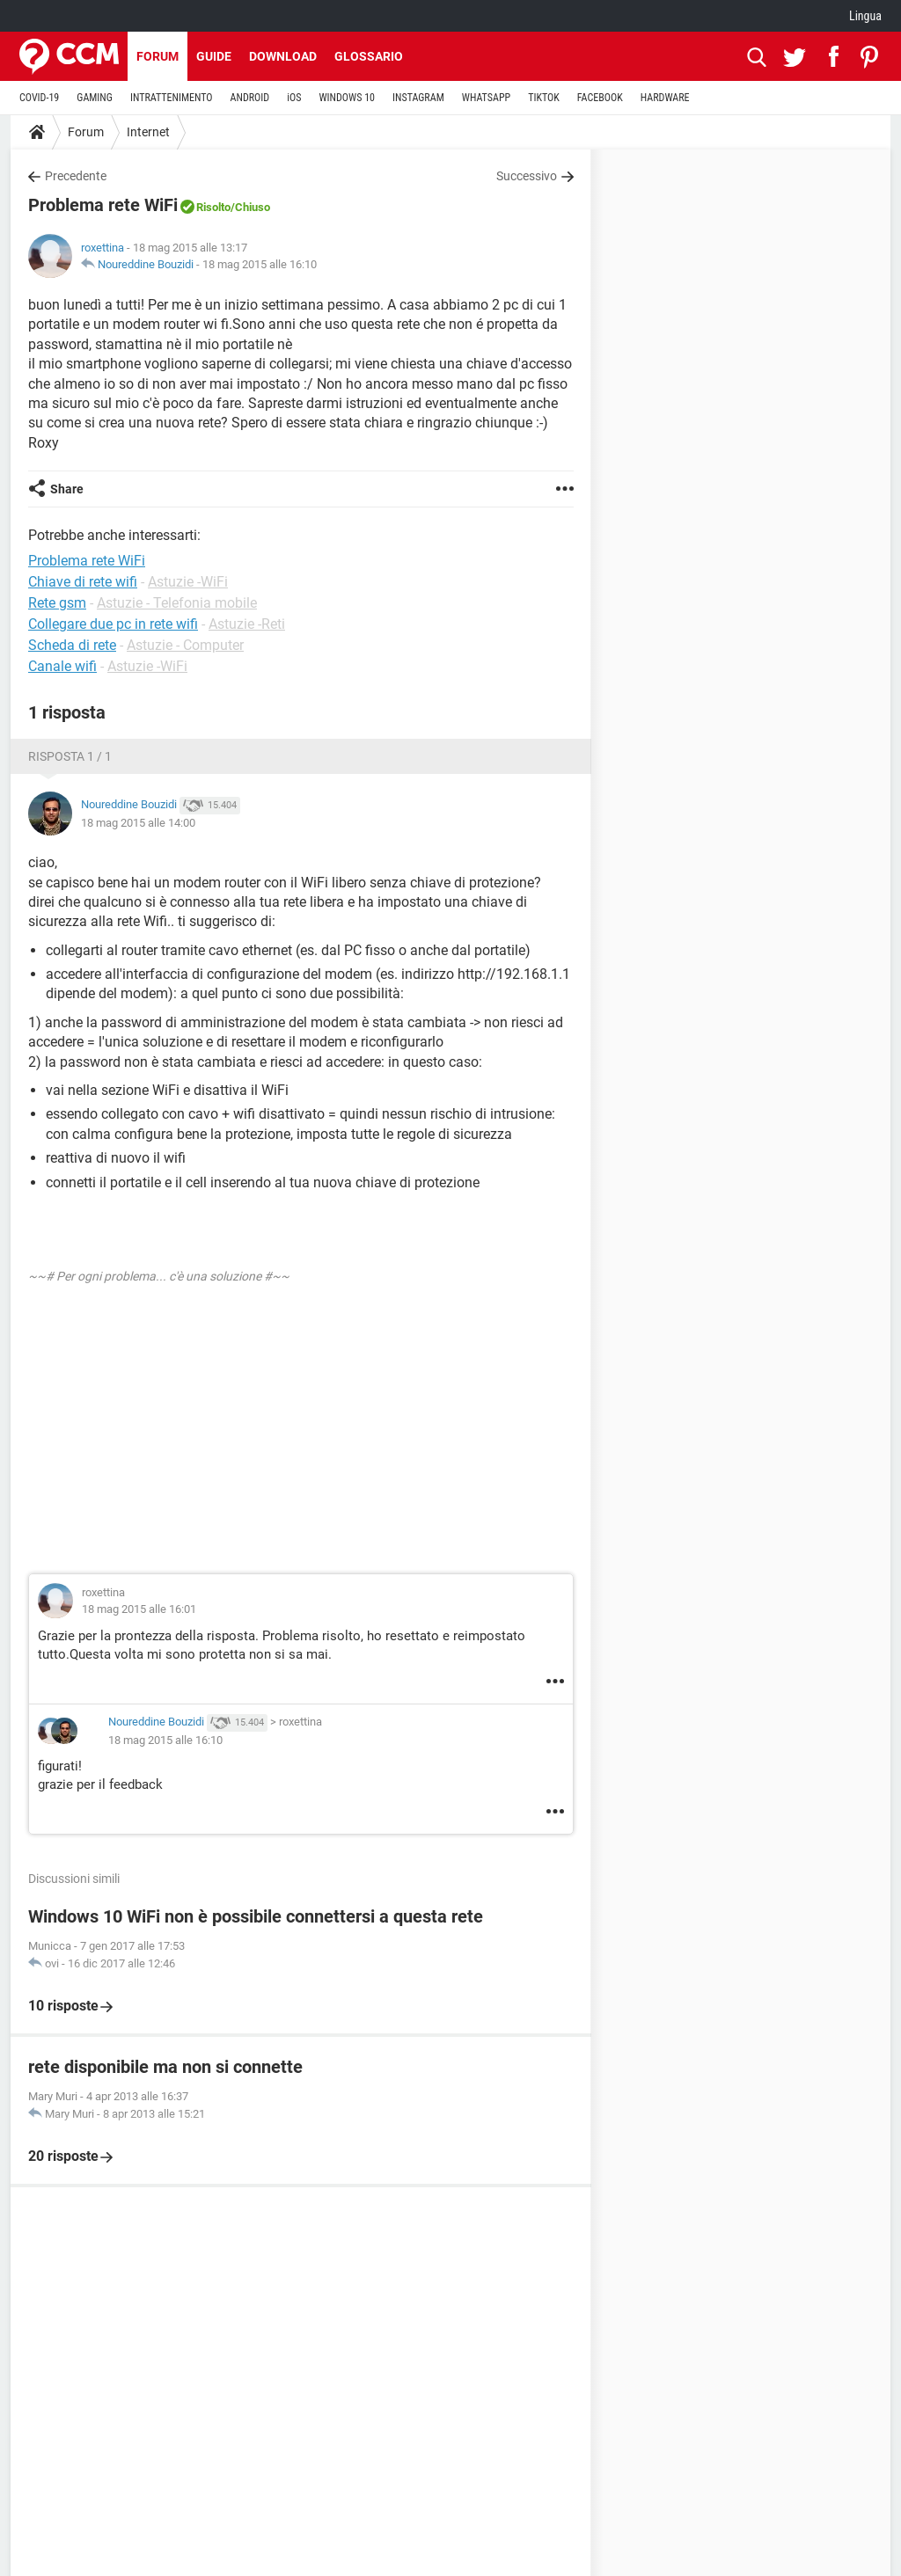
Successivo (526, 176)
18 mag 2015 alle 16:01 (139, 1609)
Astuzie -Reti (247, 624)
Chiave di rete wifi (82, 581)
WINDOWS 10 (347, 97)
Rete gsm (57, 603)
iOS (294, 97)
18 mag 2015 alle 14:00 (138, 822)
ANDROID (250, 97)
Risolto (213, 207)
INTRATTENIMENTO (171, 97)
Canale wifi (62, 666)
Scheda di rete (72, 645)
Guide (213, 56)
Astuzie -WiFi (188, 581)
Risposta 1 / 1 (70, 756)
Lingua (865, 16)
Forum (157, 56)
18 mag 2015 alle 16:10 (259, 264)
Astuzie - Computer (185, 645)
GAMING (95, 97)
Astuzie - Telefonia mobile (177, 603)
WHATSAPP (486, 97)
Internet (148, 132)
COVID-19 (39, 97)
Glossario (368, 56)
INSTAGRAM (418, 97)
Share (67, 489)
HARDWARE (665, 97)
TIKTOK (544, 97)
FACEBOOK (600, 97)
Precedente (75, 176)
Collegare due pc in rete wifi (113, 624)
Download (283, 56)
